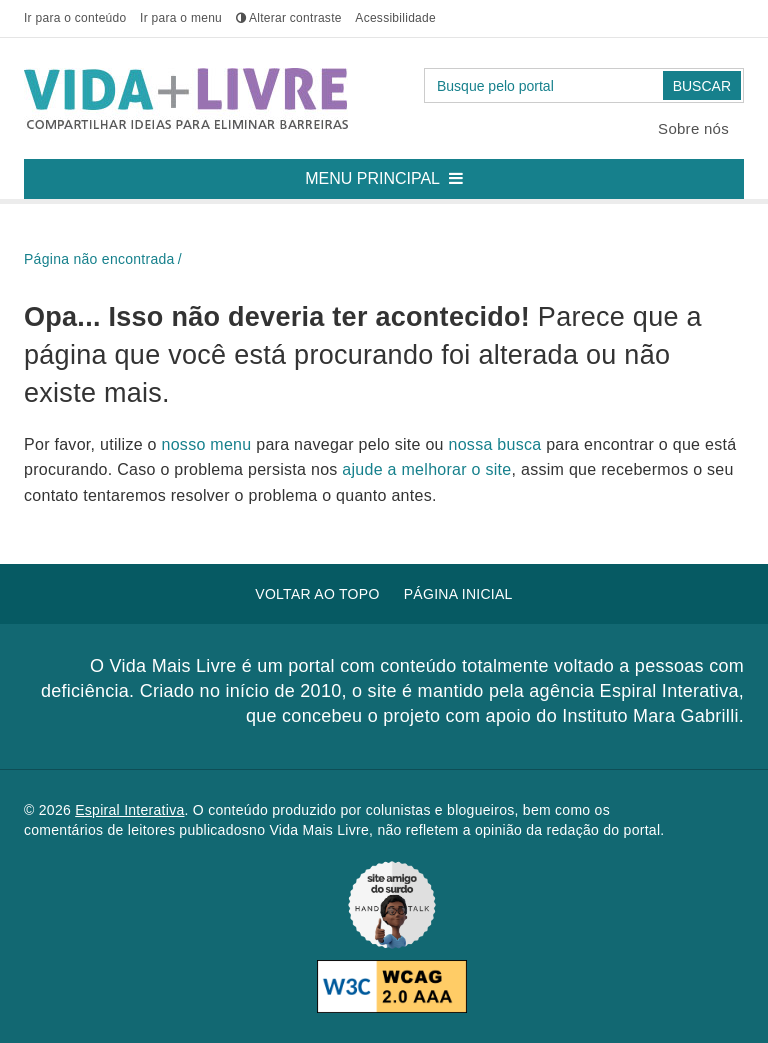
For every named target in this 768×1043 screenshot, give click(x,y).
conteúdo (75, 18)
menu (181, 18)
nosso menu (209, 444)
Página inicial (458, 594)
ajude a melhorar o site (426, 469)
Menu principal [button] (391, 173)
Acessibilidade (395, 18)
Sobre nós (693, 128)
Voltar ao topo (317, 594)
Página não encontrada (99, 259)
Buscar (702, 86)
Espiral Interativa (129, 810)
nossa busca (498, 444)
